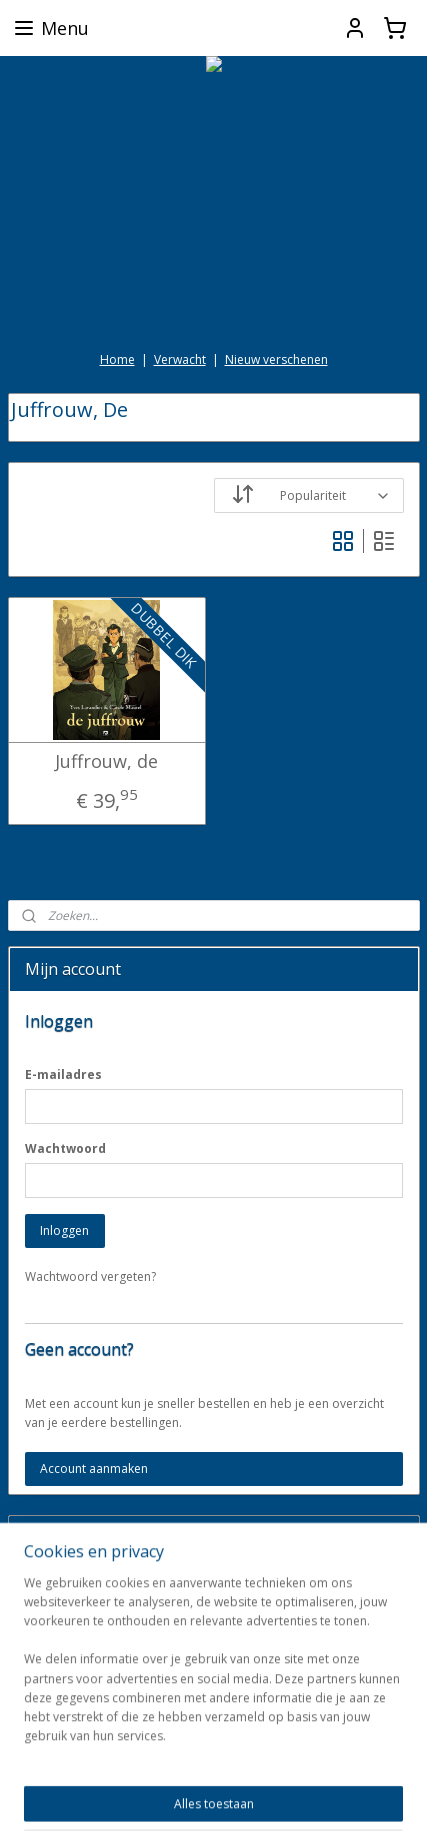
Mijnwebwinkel (247, 1794)
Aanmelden (71, 1633)
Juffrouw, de (106, 762)
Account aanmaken (94, 1468)
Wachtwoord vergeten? (90, 1276)
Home (117, 359)
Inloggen (64, 1230)
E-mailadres (63, 1074)
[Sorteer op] (309, 495)
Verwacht (180, 359)
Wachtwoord (65, 1148)
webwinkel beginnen (346, 1761)
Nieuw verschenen (276, 359)
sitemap (227, 1761)
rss (269, 1761)
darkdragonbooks (76, 1699)
